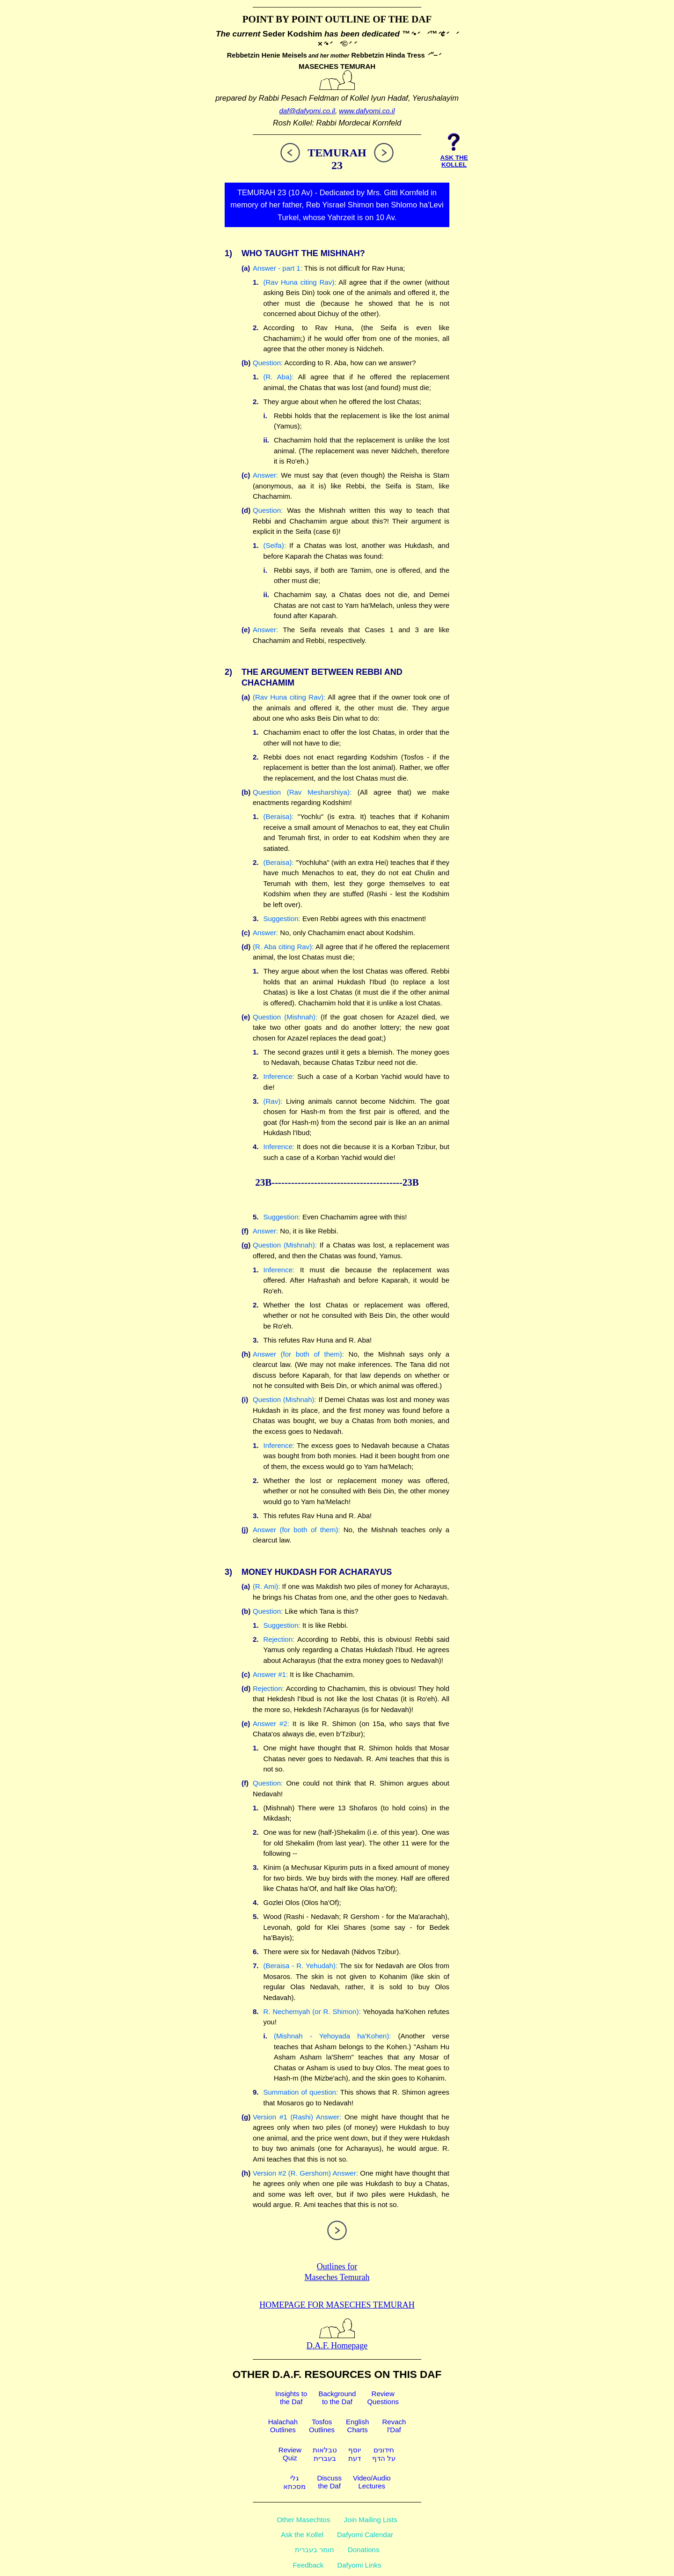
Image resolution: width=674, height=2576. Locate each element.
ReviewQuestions (383, 2398)
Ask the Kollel (302, 2535)
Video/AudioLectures (372, 2482)
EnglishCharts (357, 2426)
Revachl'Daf (394, 2426)
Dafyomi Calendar (365, 2535)
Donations (364, 2550)
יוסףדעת (354, 2454)
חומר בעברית (314, 2550)
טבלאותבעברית (325, 2454)
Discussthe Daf (329, 2482)
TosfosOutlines (322, 2426)
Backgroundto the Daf (337, 2398)
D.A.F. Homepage (337, 2340)
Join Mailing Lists (370, 2520)
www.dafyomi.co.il (367, 111)
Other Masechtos (303, 2520)
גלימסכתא (294, 2482)
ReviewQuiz (289, 2454)
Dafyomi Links (359, 2565)
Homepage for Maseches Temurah (337, 2305)
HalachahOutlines (283, 2426)
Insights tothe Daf (291, 2398)
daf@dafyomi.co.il (307, 111)
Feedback (308, 2565)
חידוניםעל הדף (384, 2454)
